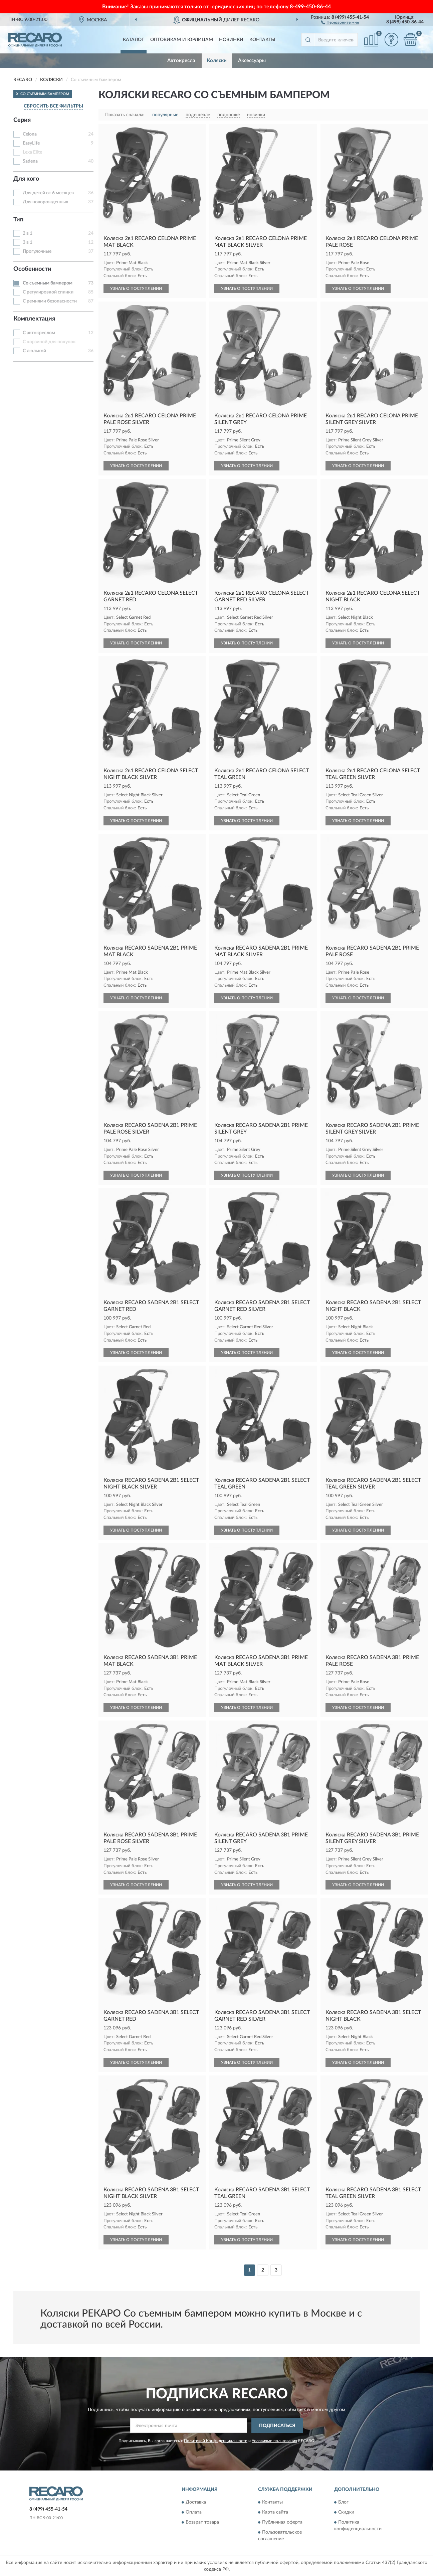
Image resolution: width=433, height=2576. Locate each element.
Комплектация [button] (34, 319)
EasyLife (31, 143)
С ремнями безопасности (50, 301)
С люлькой (34, 351)
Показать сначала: (125, 115)
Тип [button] (18, 220)
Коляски (217, 60)
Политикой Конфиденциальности (215, 2441)
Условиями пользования (274, 2441)
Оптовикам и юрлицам (181, 39)
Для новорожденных (45, 202)
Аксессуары (252, 60)
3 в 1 (27, 242)
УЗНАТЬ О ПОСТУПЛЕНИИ (136, 288)
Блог (343, 2502)
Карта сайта (275, 2512)
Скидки (346, 2512)
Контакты (262, 39)
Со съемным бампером (47, 283)
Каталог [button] (133, 39)
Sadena (30, 161)
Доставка (196, 2502)
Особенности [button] (32, 269)
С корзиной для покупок (49, 342)
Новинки (231, 39)
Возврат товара (202, 2522)
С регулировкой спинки (48, 292)
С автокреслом (39, 333)
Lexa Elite (32, 152)
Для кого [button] (26, 179)
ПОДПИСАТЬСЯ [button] (277, 2425)
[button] (340, 22)
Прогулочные (37, 251)
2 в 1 (27, 233)
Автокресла (181, 60)
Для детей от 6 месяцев (48, 193)
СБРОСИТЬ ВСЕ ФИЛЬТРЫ (53, 106)
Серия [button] (22, 120)
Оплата (194, 2512)
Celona (30, 134)
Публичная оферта (282, 2522)
